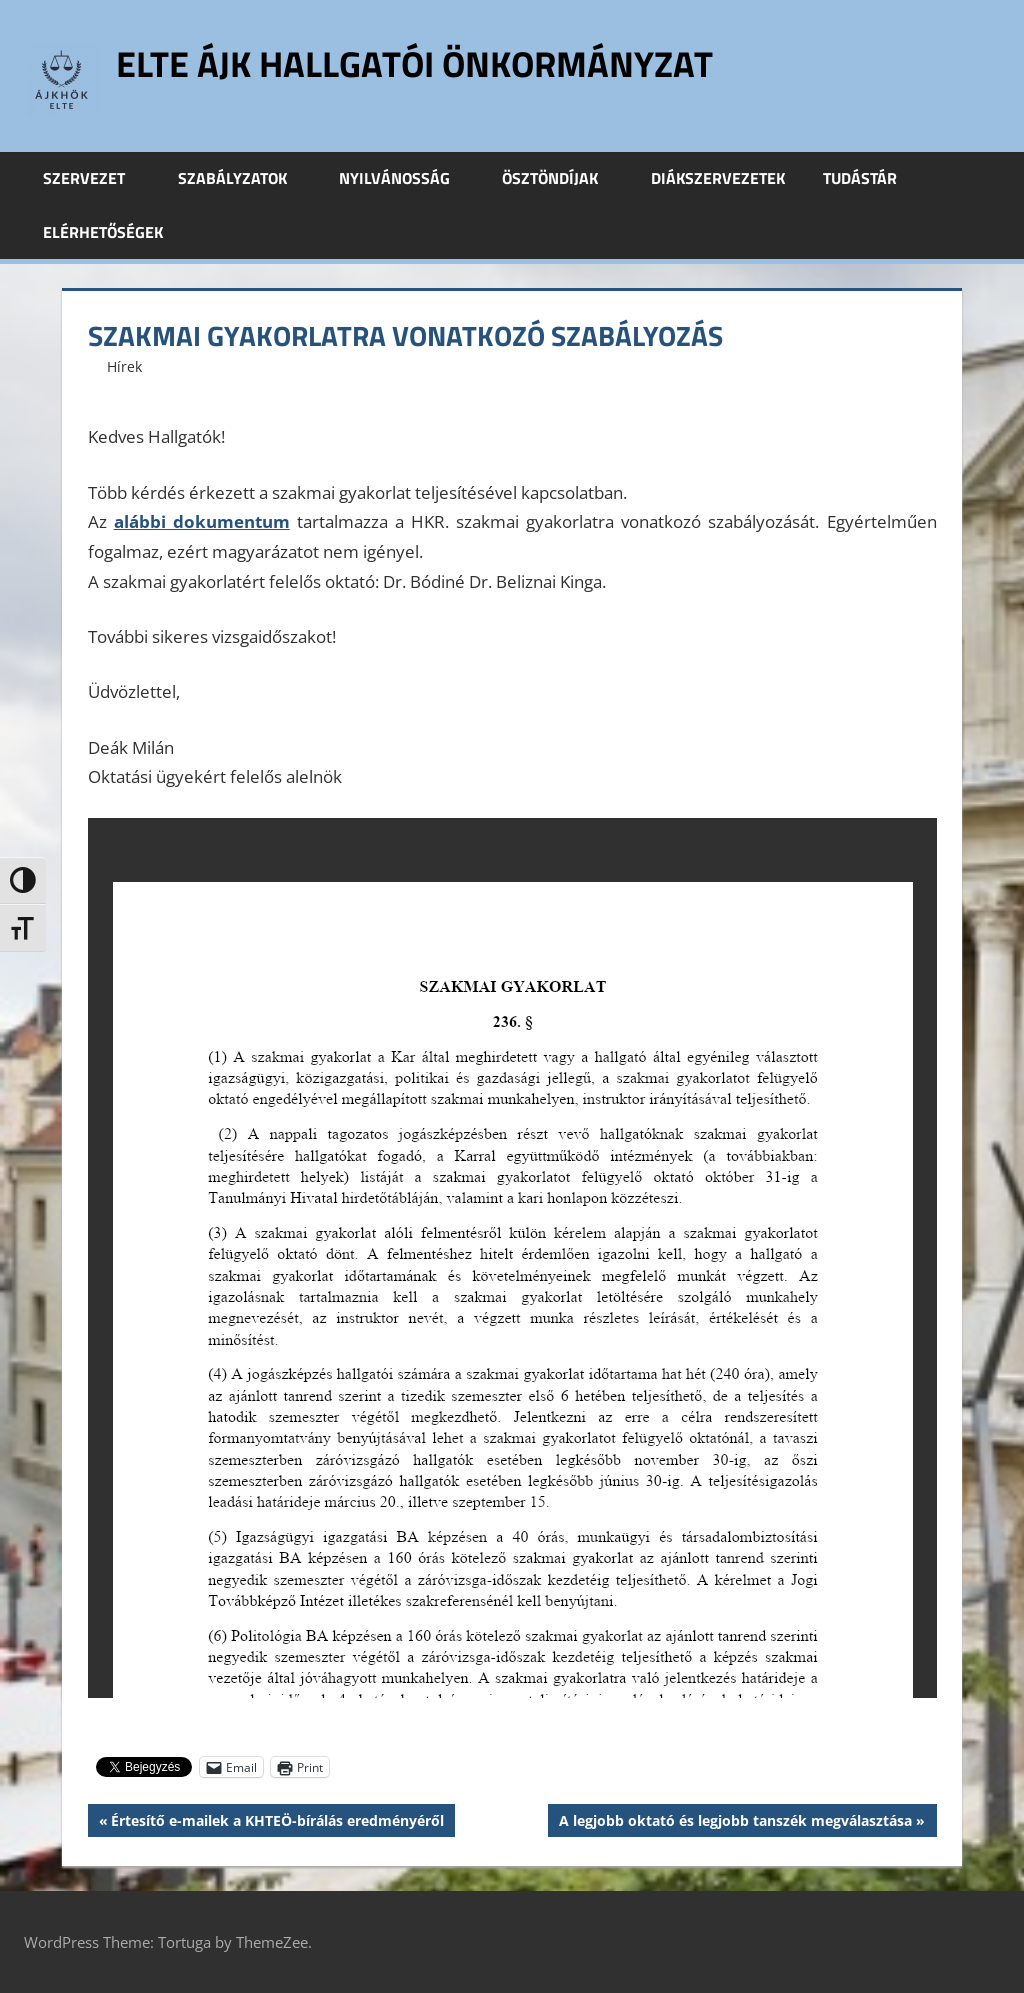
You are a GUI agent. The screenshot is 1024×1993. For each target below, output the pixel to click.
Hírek (124, 366)
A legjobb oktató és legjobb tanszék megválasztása (735, 1823)
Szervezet (95, 178)
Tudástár (871, 178)
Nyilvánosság (405, 178)
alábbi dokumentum (202, 521)
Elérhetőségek (103, 232)
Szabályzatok (243, 178)
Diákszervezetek (718, 178)
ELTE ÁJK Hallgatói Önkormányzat (414, 63)
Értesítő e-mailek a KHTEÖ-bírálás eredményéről (277, 1823)
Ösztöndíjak (561, 178)
